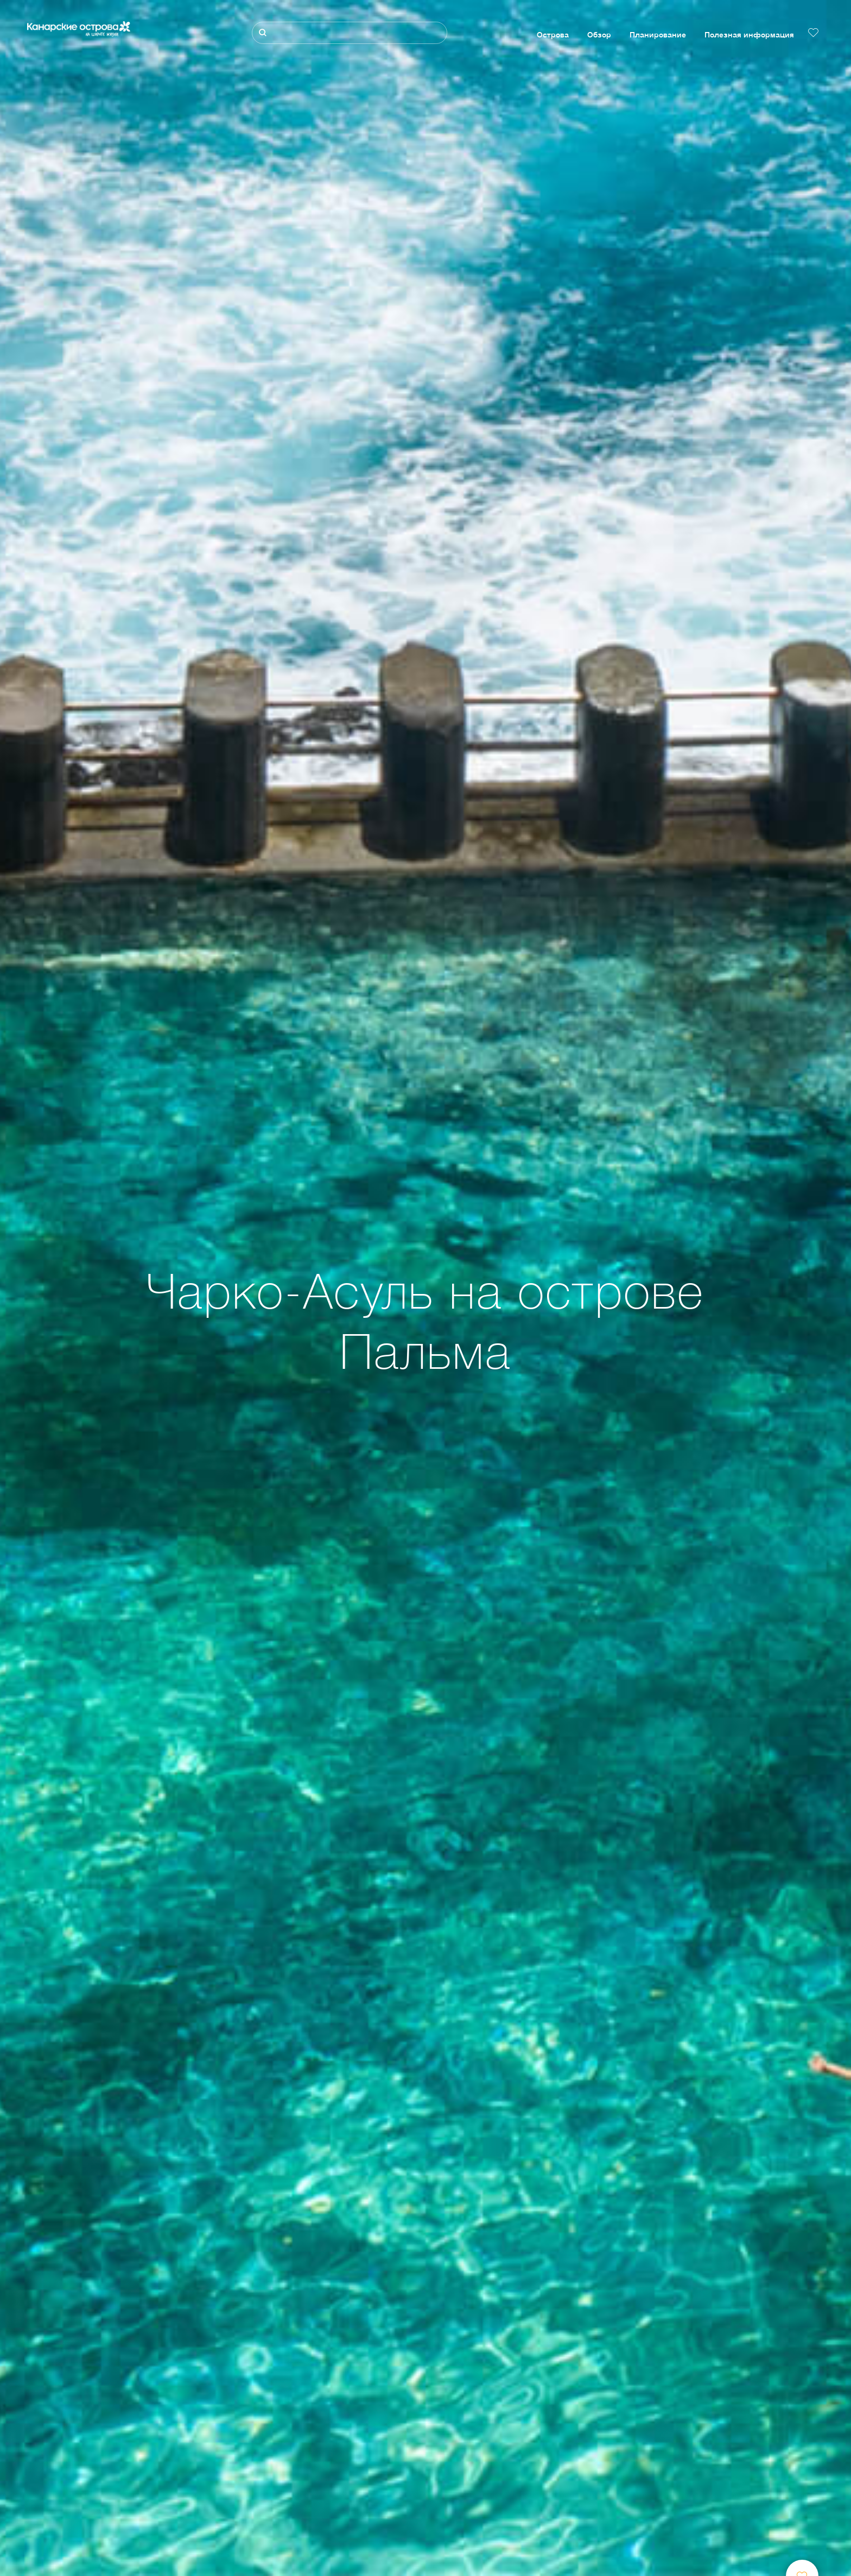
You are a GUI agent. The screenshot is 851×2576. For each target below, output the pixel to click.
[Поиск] (349, 33)
